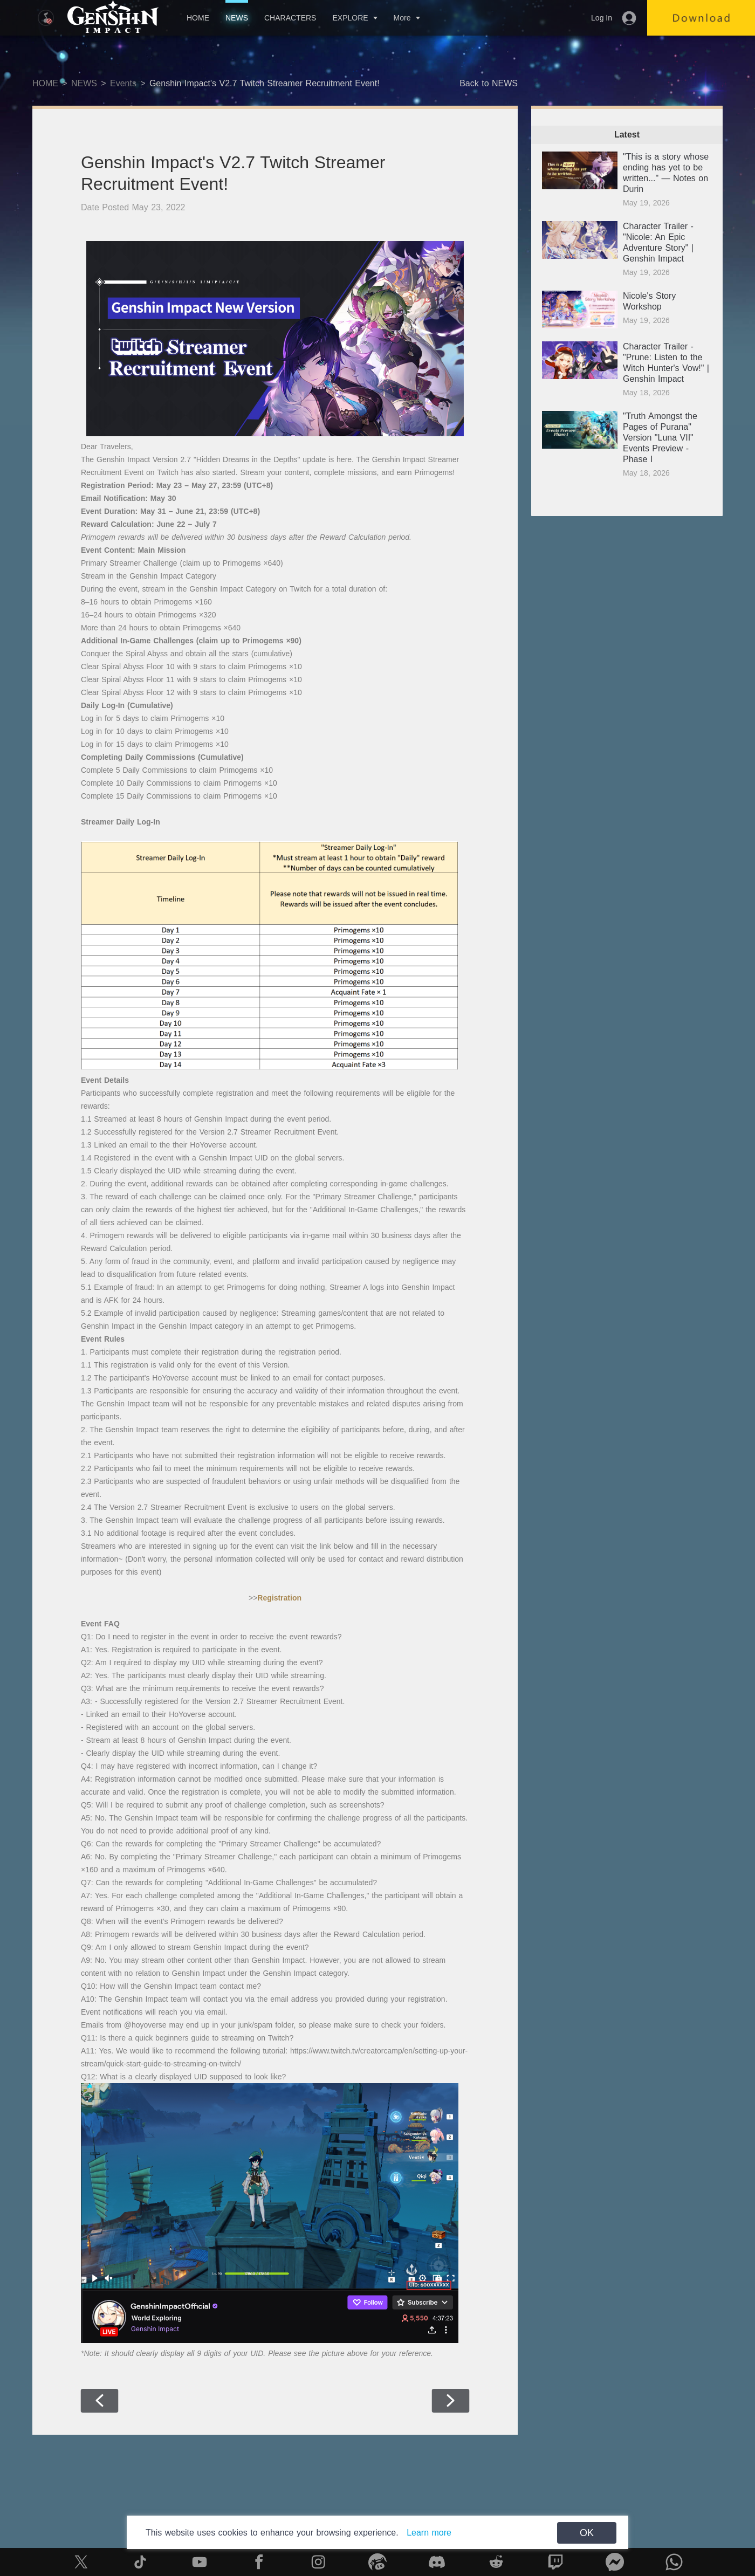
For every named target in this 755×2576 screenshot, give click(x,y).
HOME (198, 17)
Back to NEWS (488, 83)
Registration (279, 1597)
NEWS (236, 17)
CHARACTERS (290, 17)
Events (123, 83)
